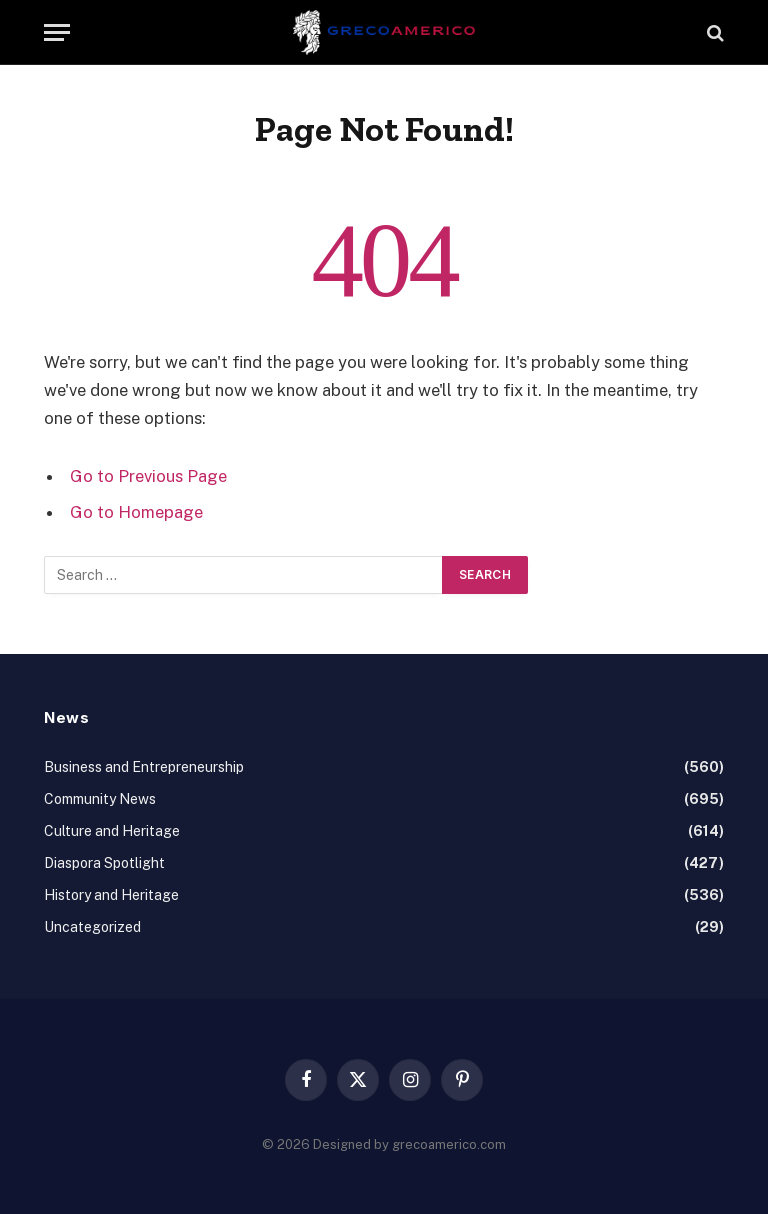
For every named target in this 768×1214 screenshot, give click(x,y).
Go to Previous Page (148, 476)
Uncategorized (92, 927)
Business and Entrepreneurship (144, 767)
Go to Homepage (136, 512)
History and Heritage (111, 895)
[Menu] (57, 32)
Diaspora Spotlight (104, 863)
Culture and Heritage (112, 831)
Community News (100, 799)
